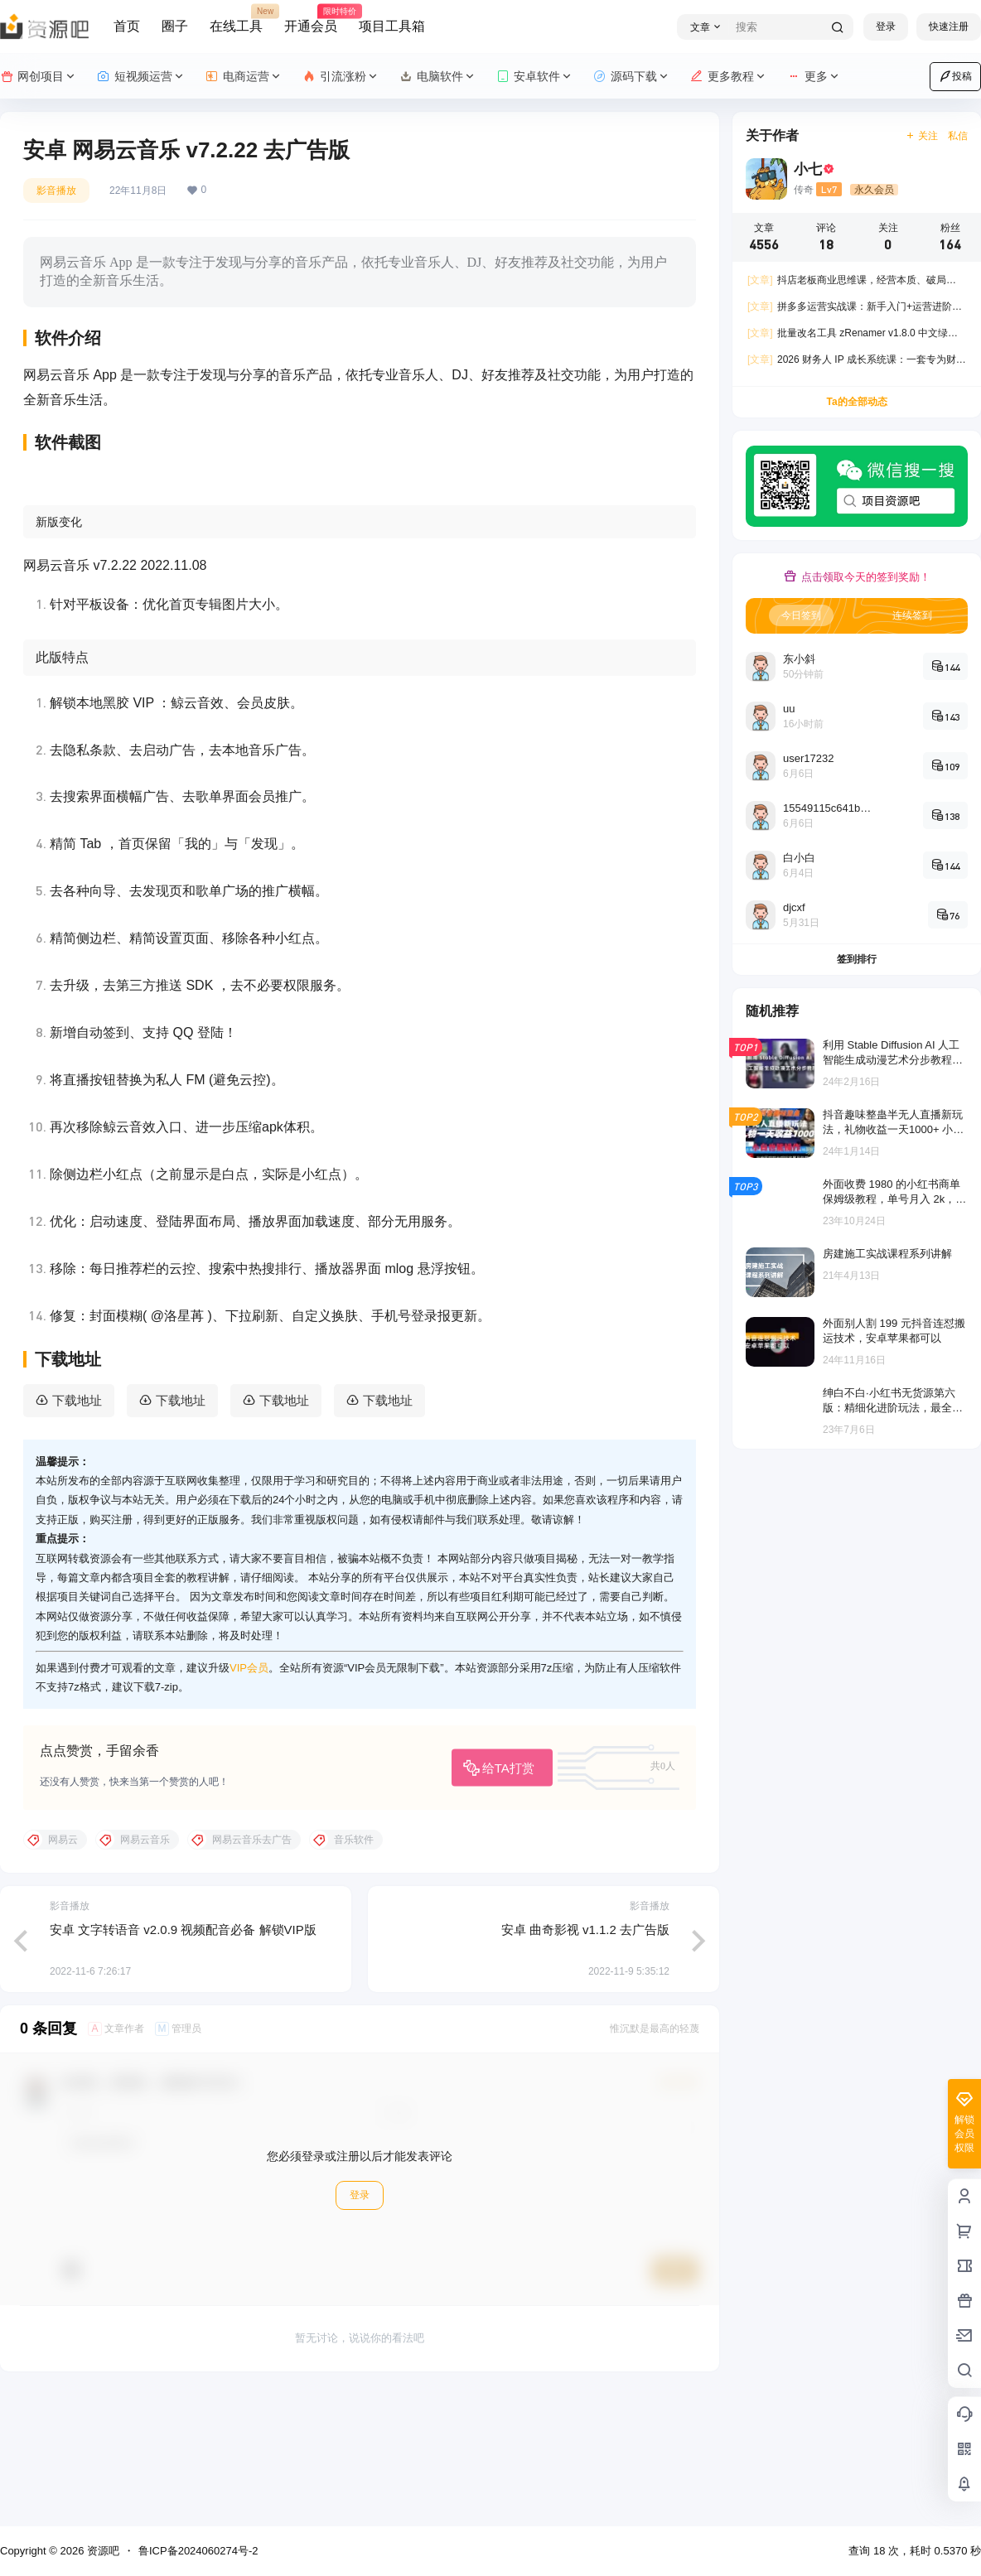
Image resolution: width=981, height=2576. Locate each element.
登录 (886, 26)
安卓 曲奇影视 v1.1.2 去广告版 (585, 2060)
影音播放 (56, 190)
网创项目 (38, 76)
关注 (922, 136)
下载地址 (77, 1531)
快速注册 (949, 26)
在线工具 (236, 19)
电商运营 (244, 76)
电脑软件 (437, 76)
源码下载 (631, 76)
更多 (814, 76)
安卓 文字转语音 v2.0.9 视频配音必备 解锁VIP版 (183, 2060)
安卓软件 (534, 76)
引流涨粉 (340, 76)
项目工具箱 (392, 26)
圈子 (175, 26)
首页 (127, 26)
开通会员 (310, 19)
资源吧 (101, 2551)
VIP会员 (249, 1798)
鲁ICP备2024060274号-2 (198, 2551)
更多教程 (728, 76)
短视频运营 (141, 76)
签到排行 (857, 959)
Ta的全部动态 (856, 402)
